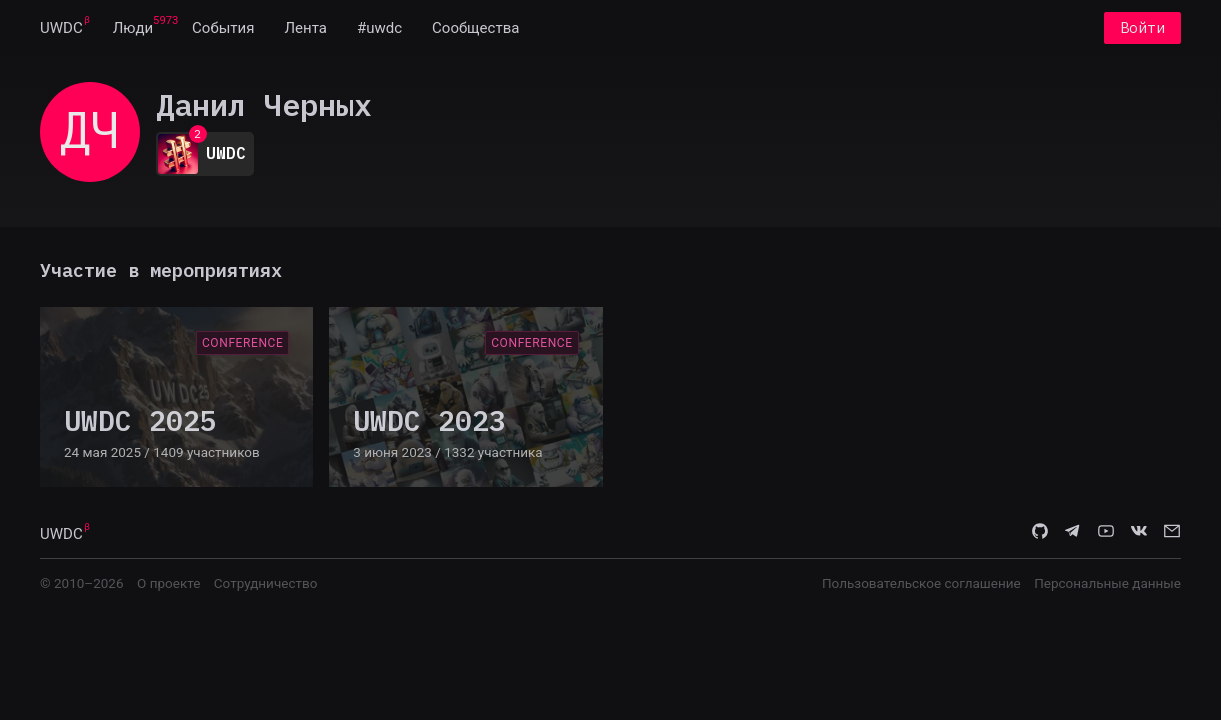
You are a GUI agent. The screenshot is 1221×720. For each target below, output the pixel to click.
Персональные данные (1107, 583)
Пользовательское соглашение (921, 583)
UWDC (61, 28)
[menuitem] (61, 28)
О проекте (168, 583)
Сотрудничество (266, 583)
